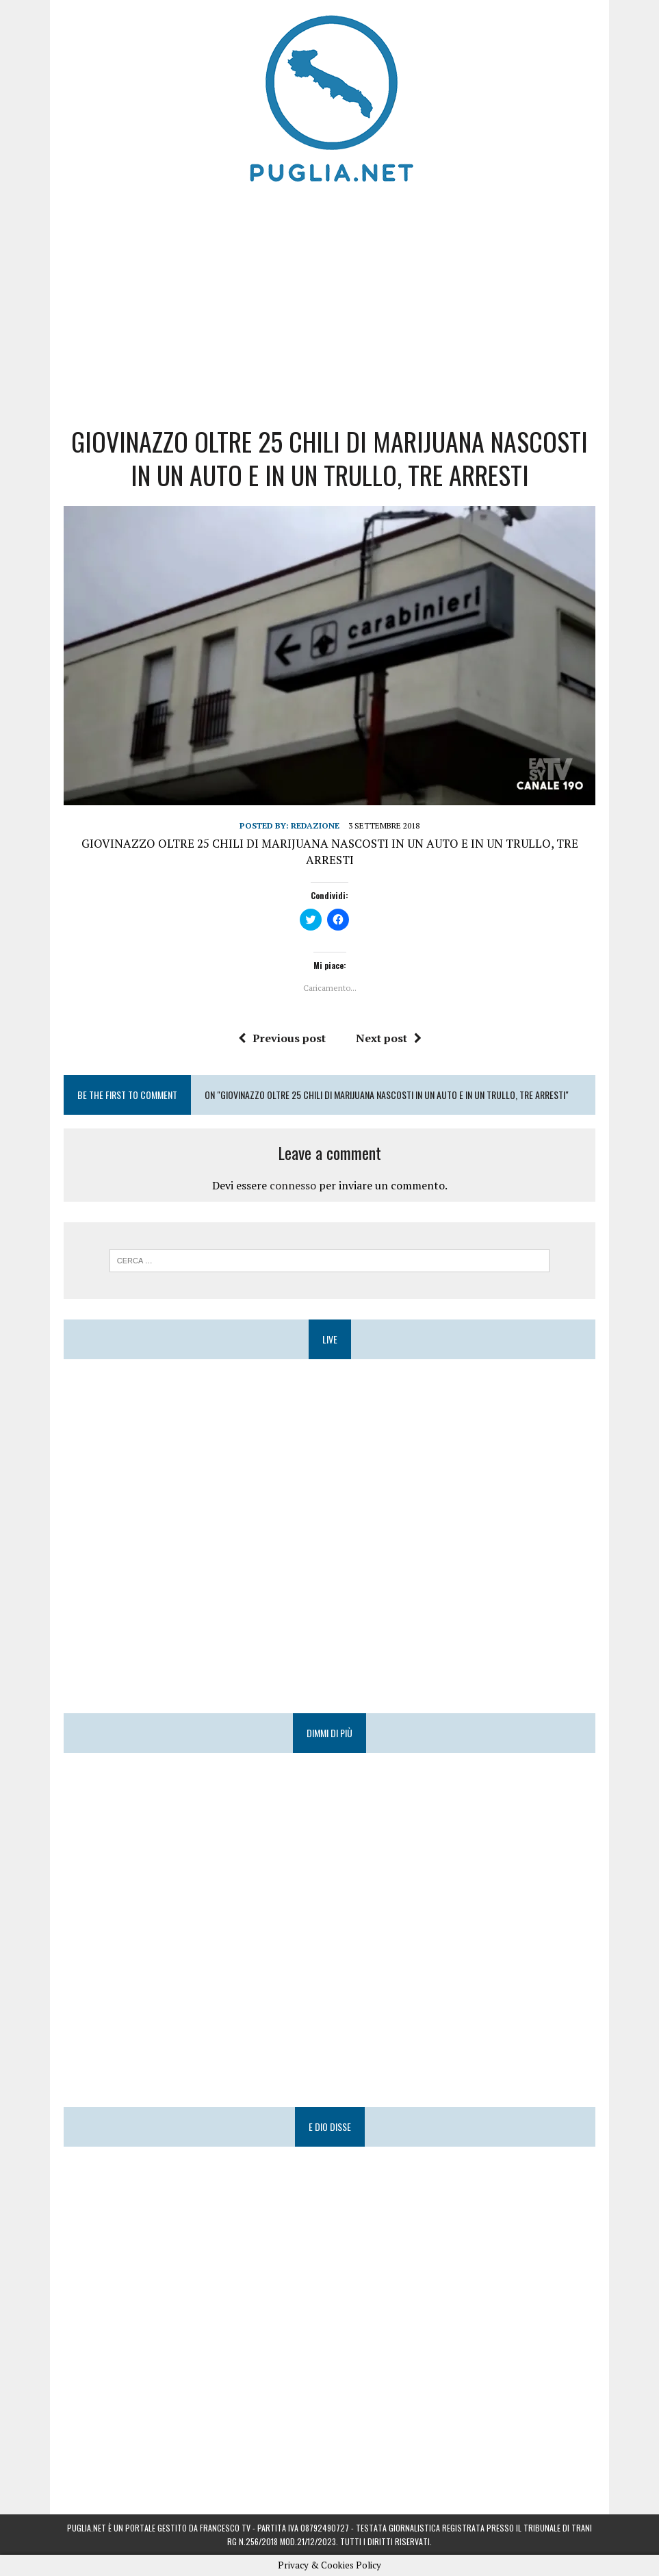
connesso (293, 1185)
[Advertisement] (329, 301)
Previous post (282, 1038)
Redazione (315, 825)
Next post (389, 1038)
